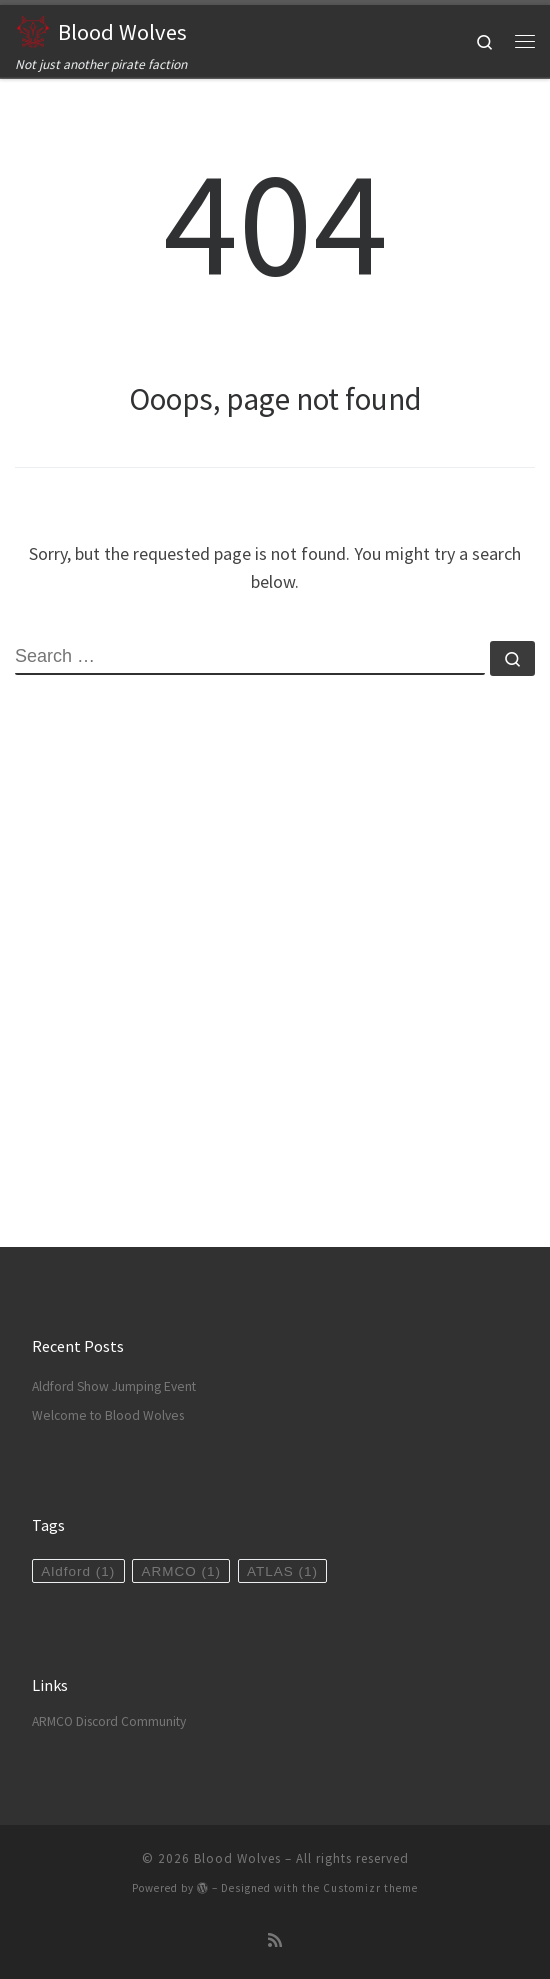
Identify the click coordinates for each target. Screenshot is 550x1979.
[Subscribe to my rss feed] (275, 1940)
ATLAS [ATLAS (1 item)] (282, 1571)
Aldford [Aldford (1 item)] (78, 1571)
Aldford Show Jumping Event (114, 1386)
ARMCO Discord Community (109, 1721)
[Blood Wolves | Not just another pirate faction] (33, 29)
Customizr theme (370, 1888)
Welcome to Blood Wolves (108, 1415)
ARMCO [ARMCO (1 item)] (181, 1571)
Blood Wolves (237, 1858)
